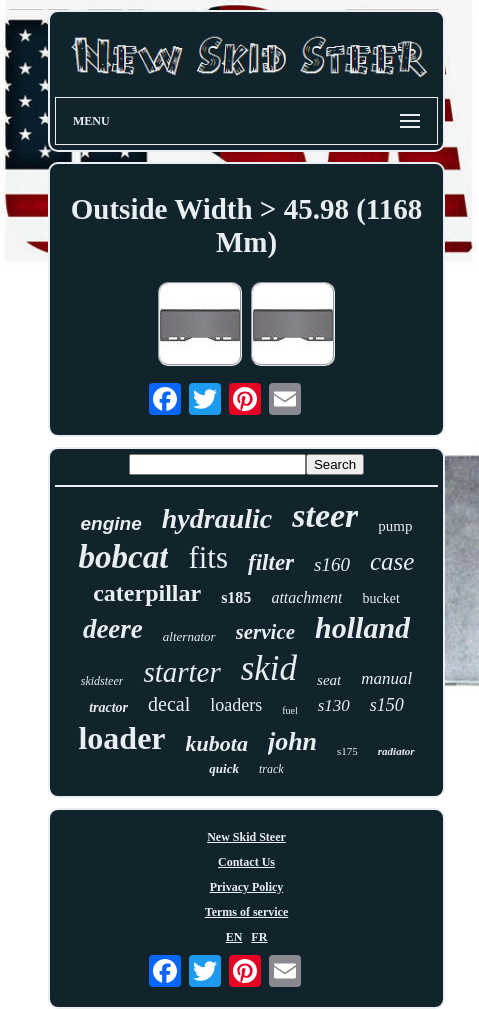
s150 (387, 705)
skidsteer (102, 681)
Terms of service (247, 912)
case (392, 561)
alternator (189, 636)
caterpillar (147, 593)
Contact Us (246, 862)
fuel (290, 710)
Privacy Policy (247, 887)
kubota (217, 743)
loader (121, 738)
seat (329, 680)
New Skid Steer (246, 837)
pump (395, 526)
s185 (236, 597)
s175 (347, 751)
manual (386, 678)
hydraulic (217, 518)
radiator (396, 751)
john (292, 741)
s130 (334, 705)
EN (234, 937)
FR (259, 937)
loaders (236, 705)
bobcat (124, 557)
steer (325, 515)
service (265, 632)
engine (111, 523)
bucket (380, 598)
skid (269, 668)
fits (208, 557)
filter (271, 562)
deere (113, 629)
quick (224, 768)
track (271, 769)
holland (362, 627)
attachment (306, 597)
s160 (332, 564)
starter (181, 672)
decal (169, 704)
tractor (108, 707)
